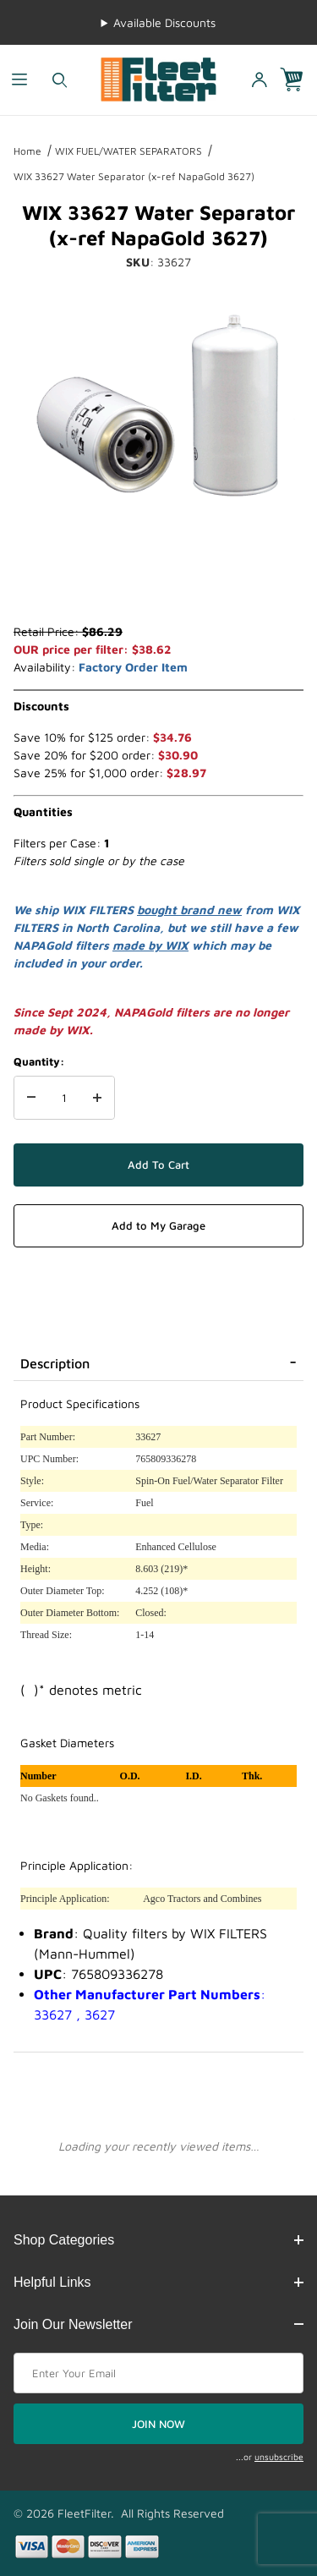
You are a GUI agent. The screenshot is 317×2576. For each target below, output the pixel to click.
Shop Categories (158, 2240)
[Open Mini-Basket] (298, 80)
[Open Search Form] (59, 80)
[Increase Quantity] (97, 1098)
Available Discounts (164, 22)
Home (27, 151)
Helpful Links (158, 2282)
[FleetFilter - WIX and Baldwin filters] (158, 78)
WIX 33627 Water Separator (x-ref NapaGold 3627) (134, 176)
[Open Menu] (20, 80)
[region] (158, 582)
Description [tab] (55, 1363)
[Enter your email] (158, 2373)
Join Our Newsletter (158, 2324)
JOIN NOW (158, 2424)
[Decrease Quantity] (31, 1098)
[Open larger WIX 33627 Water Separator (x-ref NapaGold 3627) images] (158, 411)
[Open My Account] (259, 80)
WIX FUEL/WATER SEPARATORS (128, 151)
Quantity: (39, 1061)
